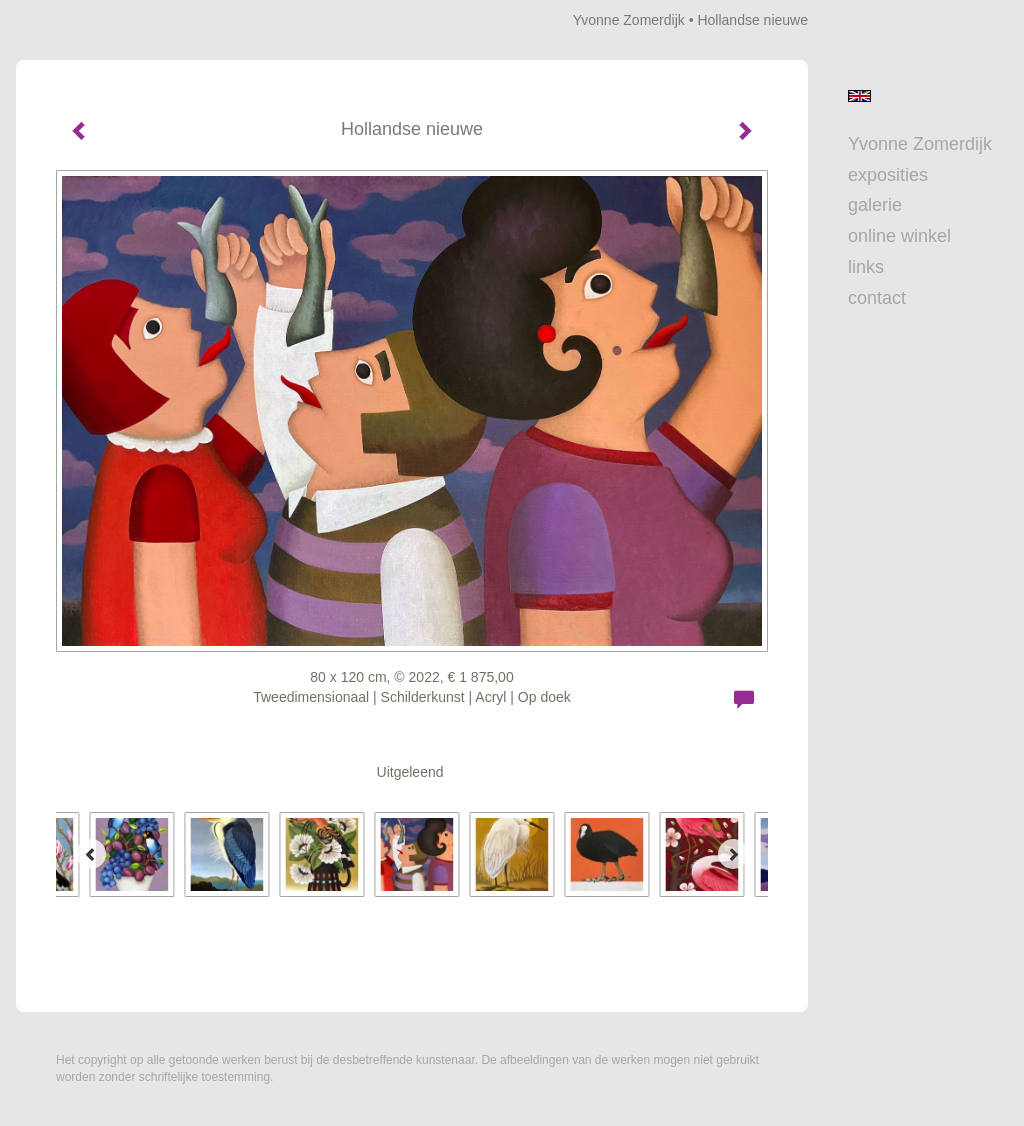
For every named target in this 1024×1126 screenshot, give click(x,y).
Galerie (875, 205)
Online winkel (899, 236)
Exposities (888, 175)
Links (866, 267)
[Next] (733, 854)
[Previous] (91, 854)
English (859, 96)
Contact (877, 298)
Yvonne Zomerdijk (629, 20)
